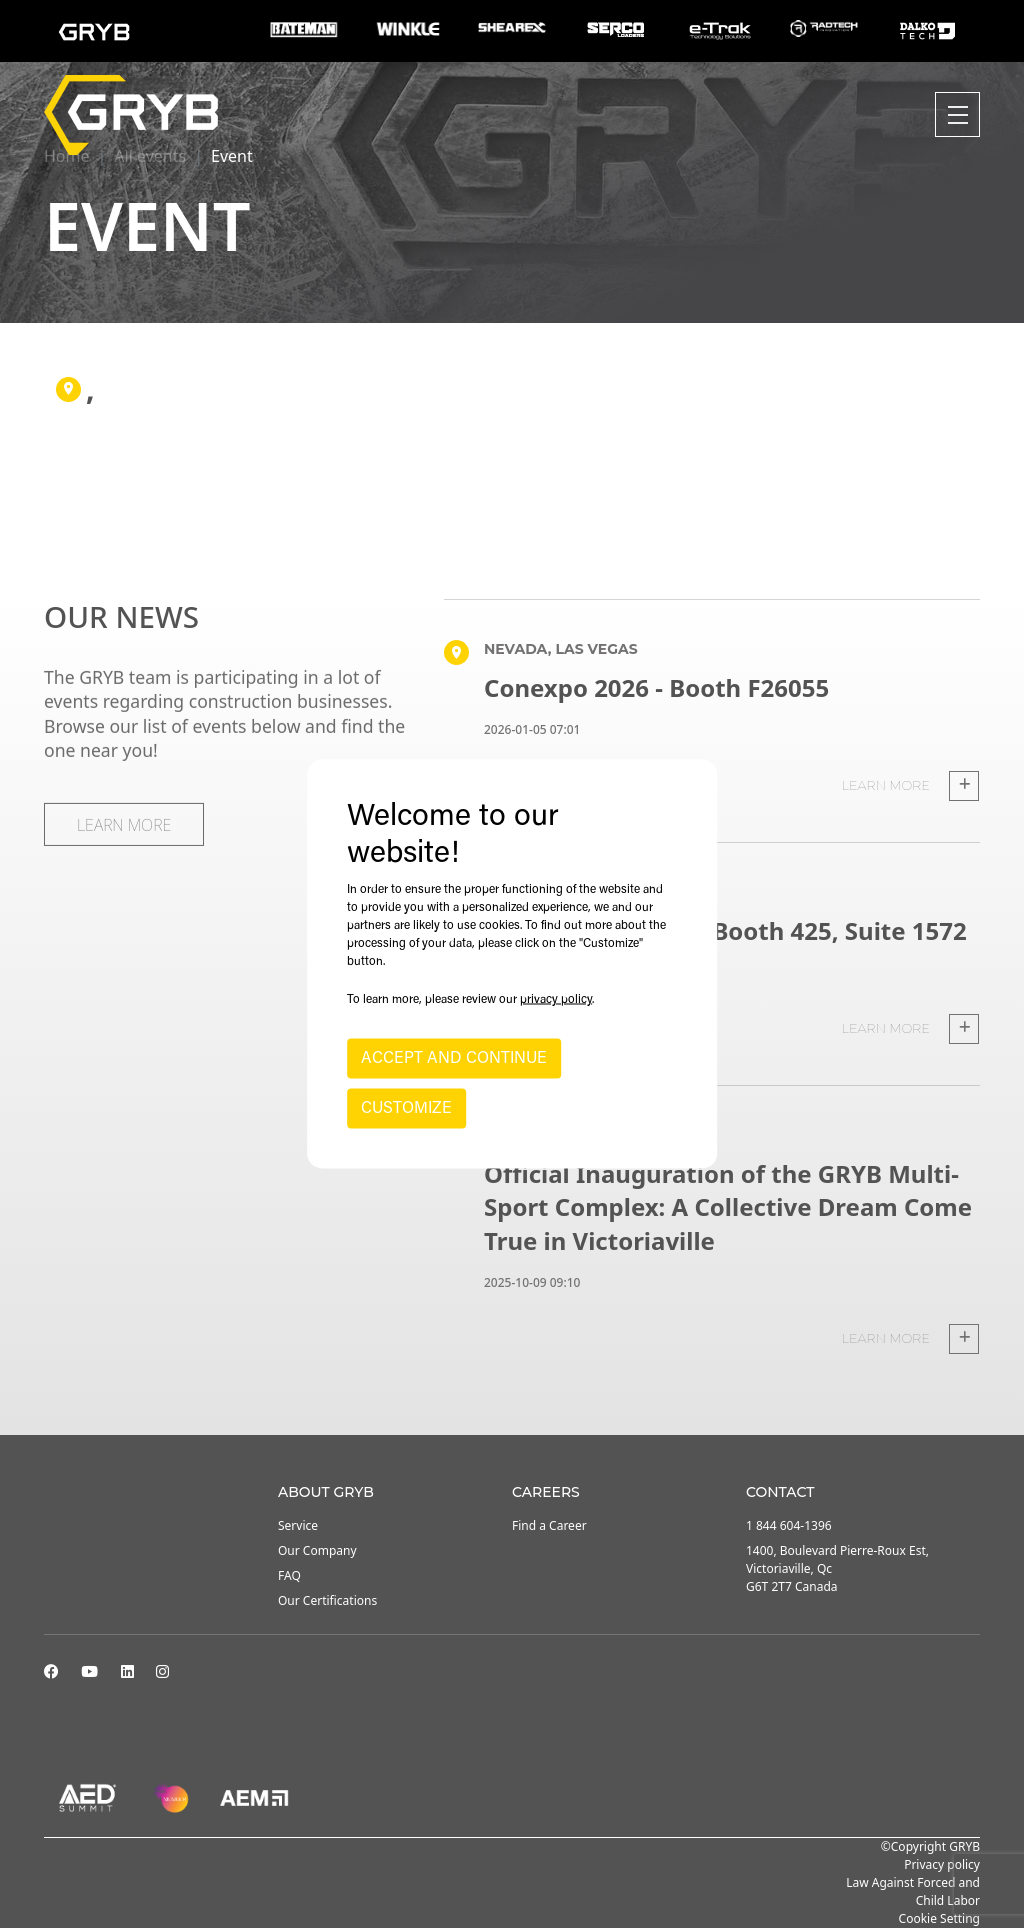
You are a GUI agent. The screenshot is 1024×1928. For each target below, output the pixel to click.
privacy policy (556, 1000)
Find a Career (549, 1525)
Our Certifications (327, 1600)
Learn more (910, 786)
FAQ (289, 1575)
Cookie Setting (939, 1918)
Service (298, 1525)
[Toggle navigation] (957, 114)
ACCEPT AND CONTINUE (454, 1059)
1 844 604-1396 (789, 1525)
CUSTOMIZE (406, 1109)
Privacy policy (942, 1864)
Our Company (317, 1550)
